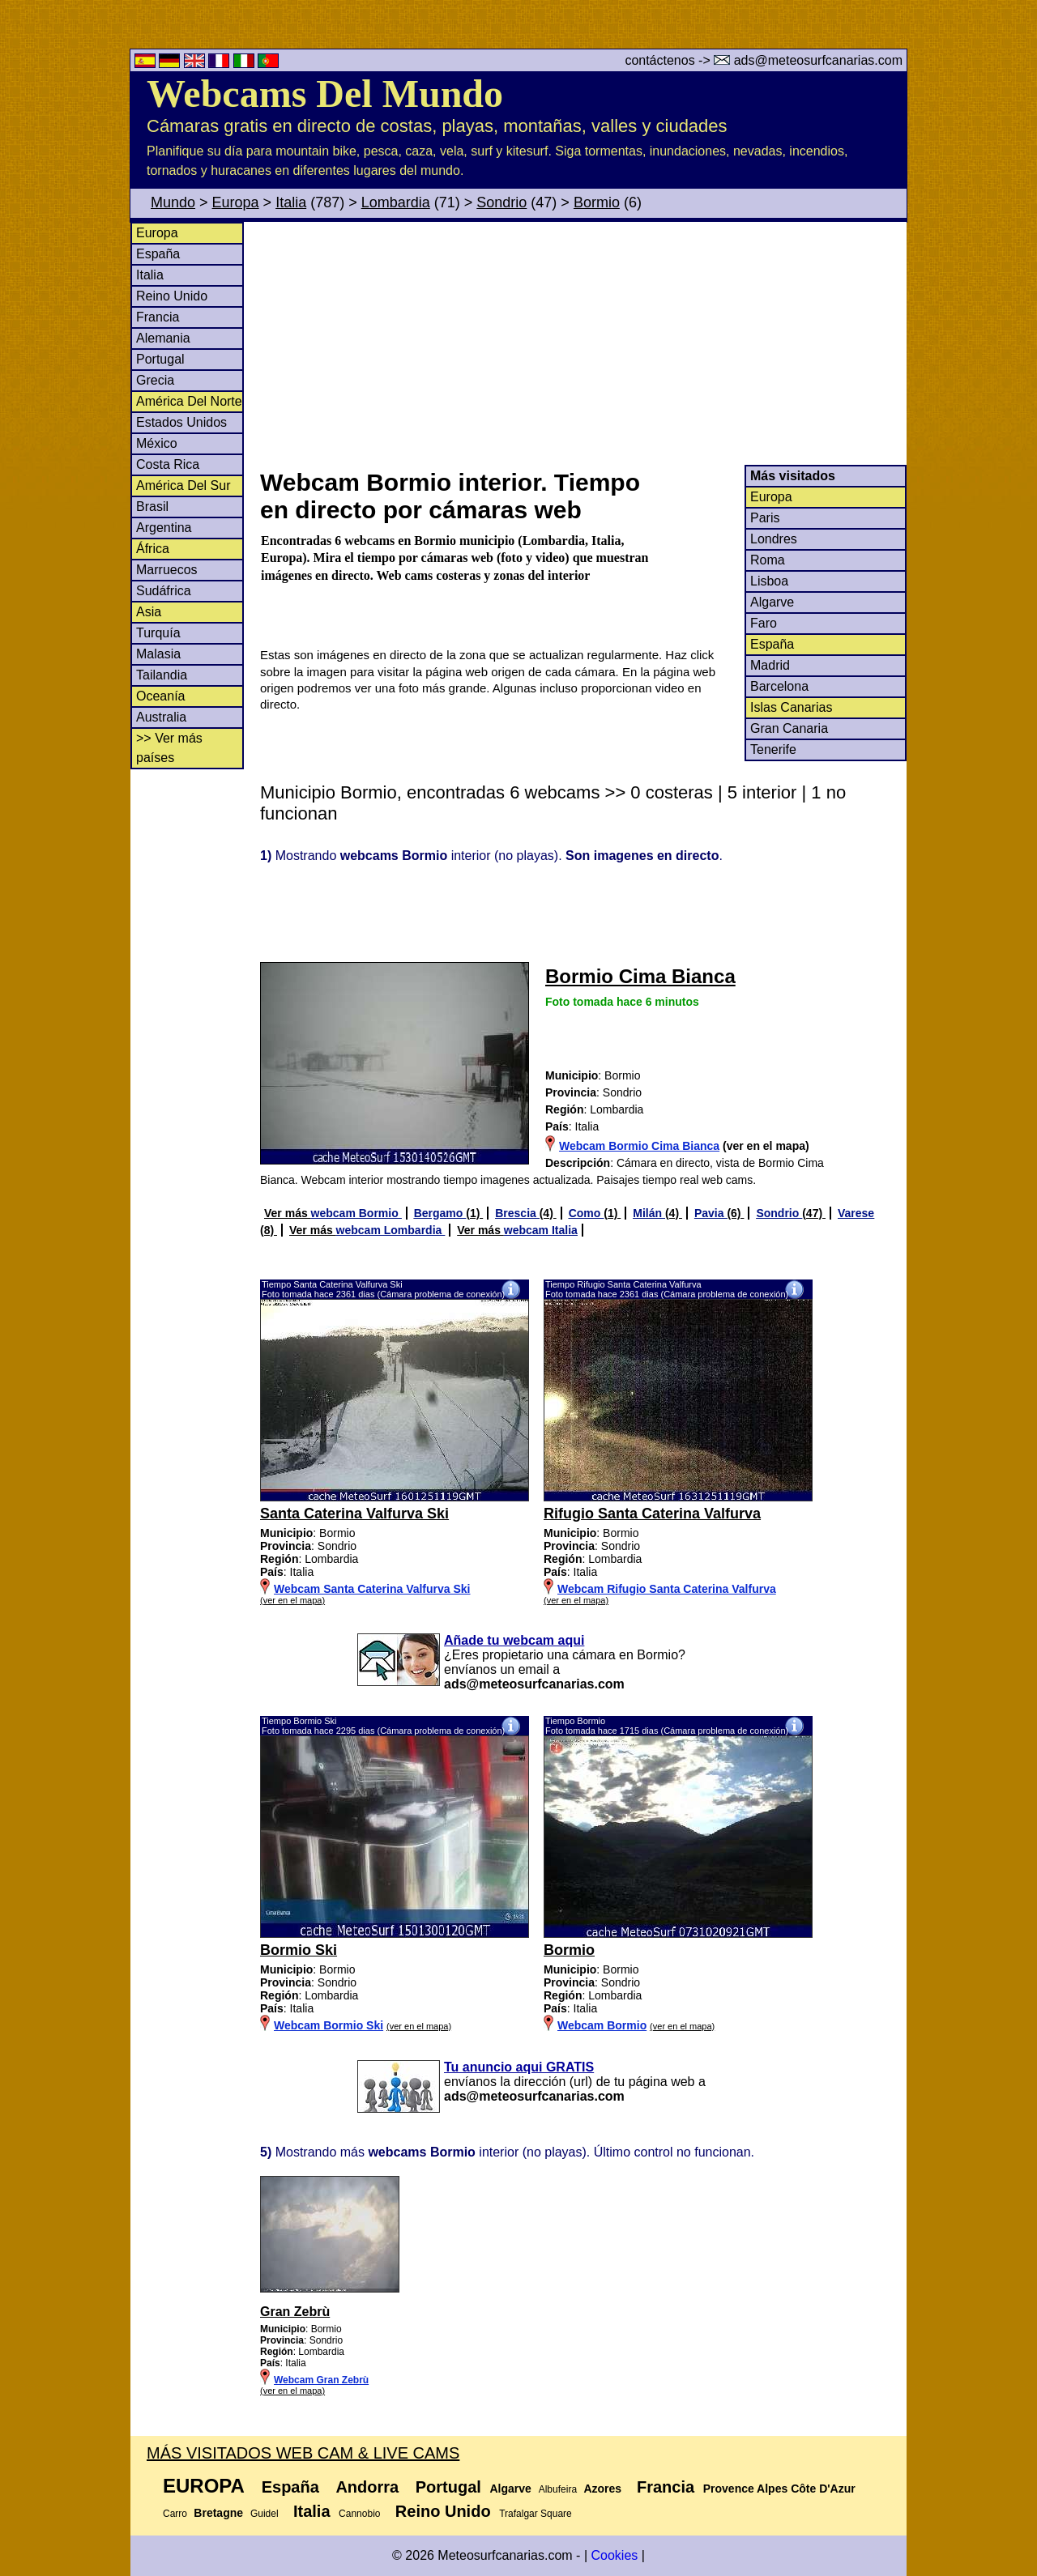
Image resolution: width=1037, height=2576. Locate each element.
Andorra (367, 2487)
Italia (290, 202)
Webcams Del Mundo (325, 93)
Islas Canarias (791, 707)
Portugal (160, 359)
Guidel (264, 2513)
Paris (764, 518)
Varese (856, 1213)
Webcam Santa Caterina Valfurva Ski (372, 1588)
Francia (157, 317)
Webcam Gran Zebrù (321, 2380)
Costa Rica (167, 464)
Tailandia (161, 675)
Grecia (155, 380)
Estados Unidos (181, 422)
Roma (767, 560)
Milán (649, 1213)
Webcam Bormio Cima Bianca (639, 1145)
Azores (602, 2488)
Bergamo (440, 1213)
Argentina (164, 527)
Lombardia (395, 202)
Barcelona (779, 686)
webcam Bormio (356, 1213)
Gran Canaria (789, 728)
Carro (175, 2513)
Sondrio (501, 202)
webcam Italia (541, 1230)
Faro (763, 623)
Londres (773, 539)
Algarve (772, 602)
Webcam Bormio (602, 2025)
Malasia (158, 654)
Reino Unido (171, 296)
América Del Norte (189, 401)
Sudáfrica (163, 591)
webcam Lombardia (391, 1230)
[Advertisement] (582, 343)
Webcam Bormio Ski (328, 2025)
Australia (161, 717)
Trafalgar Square (535, 2513)
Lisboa (769, 581)
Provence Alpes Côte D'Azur (779, 2488)
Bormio (597, 202)
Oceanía (160, 696)
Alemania (163, 338)
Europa (235, 202)
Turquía (158, 633)
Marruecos (167, 570)
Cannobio (359, 2513)
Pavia (710, 1213)
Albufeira (558, 2489)
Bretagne (218, 2512)
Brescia (517, 1213)
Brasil (152, 506)
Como (586, 1213)
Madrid (770, 665)
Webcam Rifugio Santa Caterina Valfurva (666, 1588)
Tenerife (773, 749)
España (158, 254)
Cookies (614, 2555)
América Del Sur (183, 485)
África (152, 549)
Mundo (173, 202)
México (156, 443)
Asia (148, 612)
